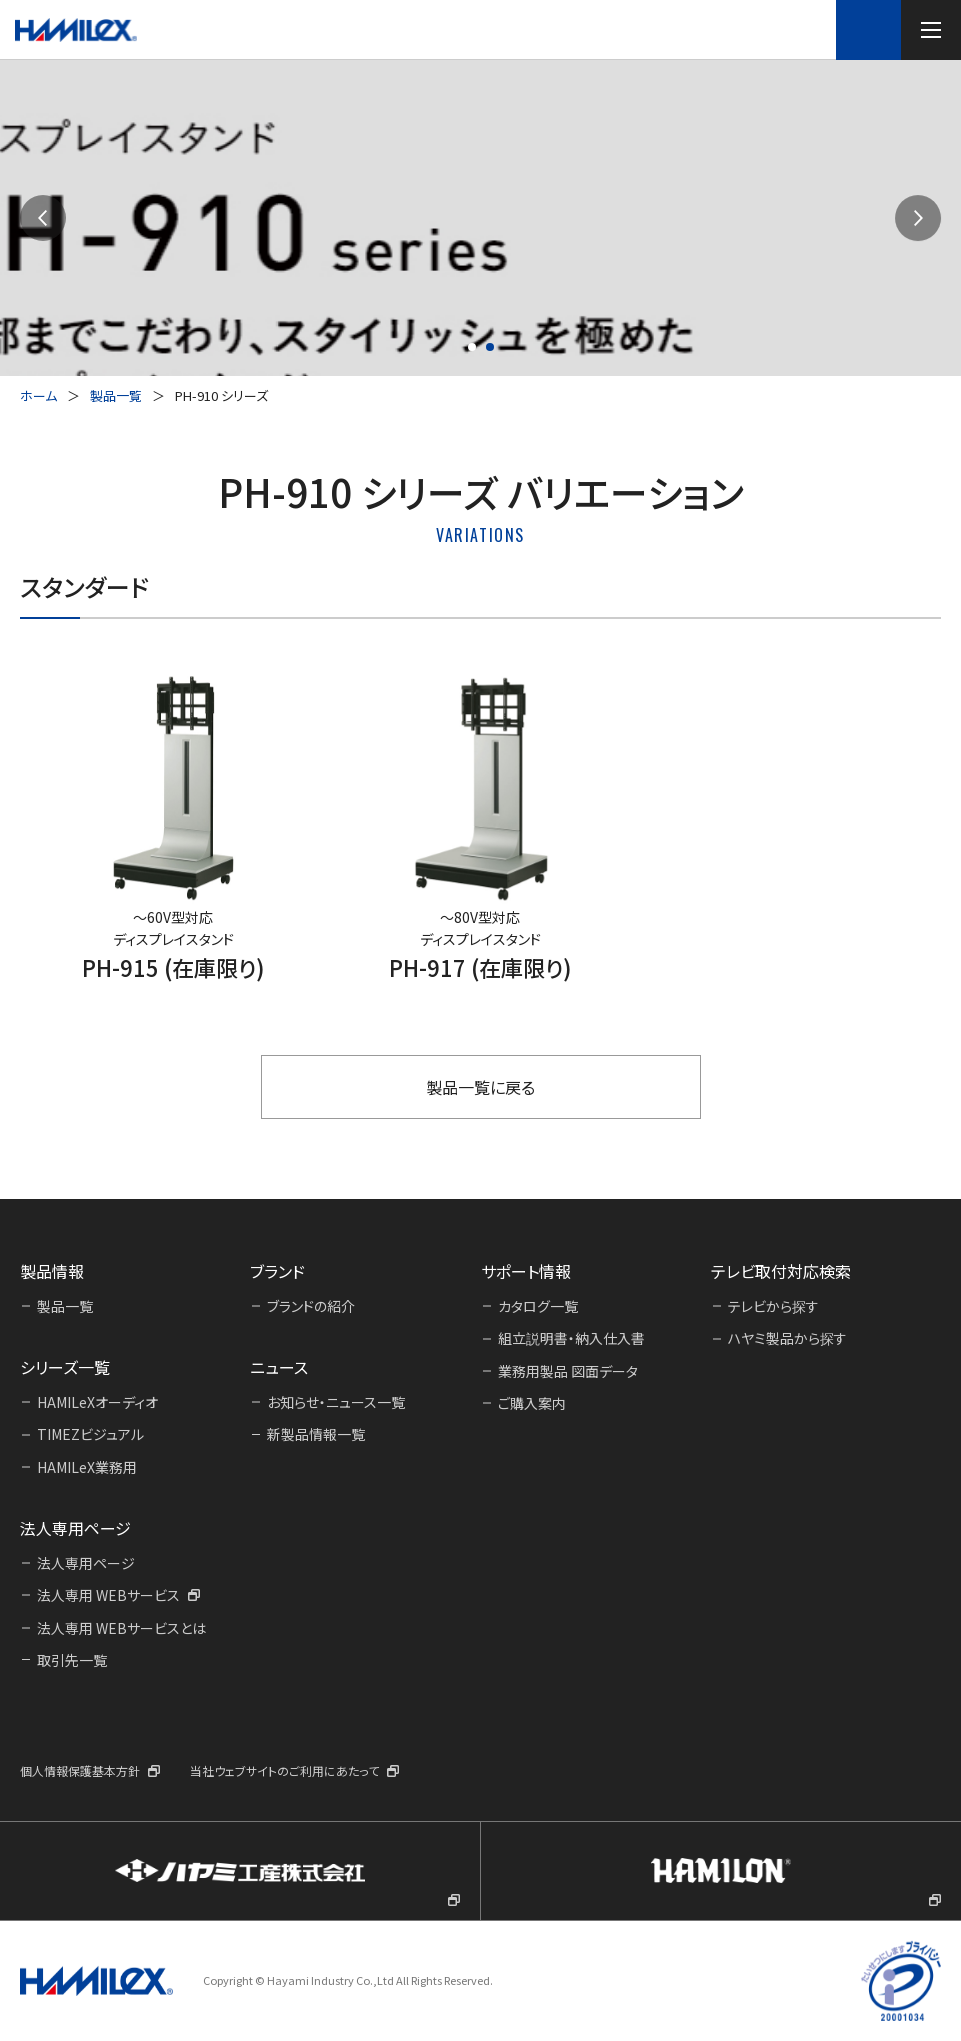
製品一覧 (116, 395)
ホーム (38, 395)
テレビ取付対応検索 (868, 29)
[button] (43, 218)
